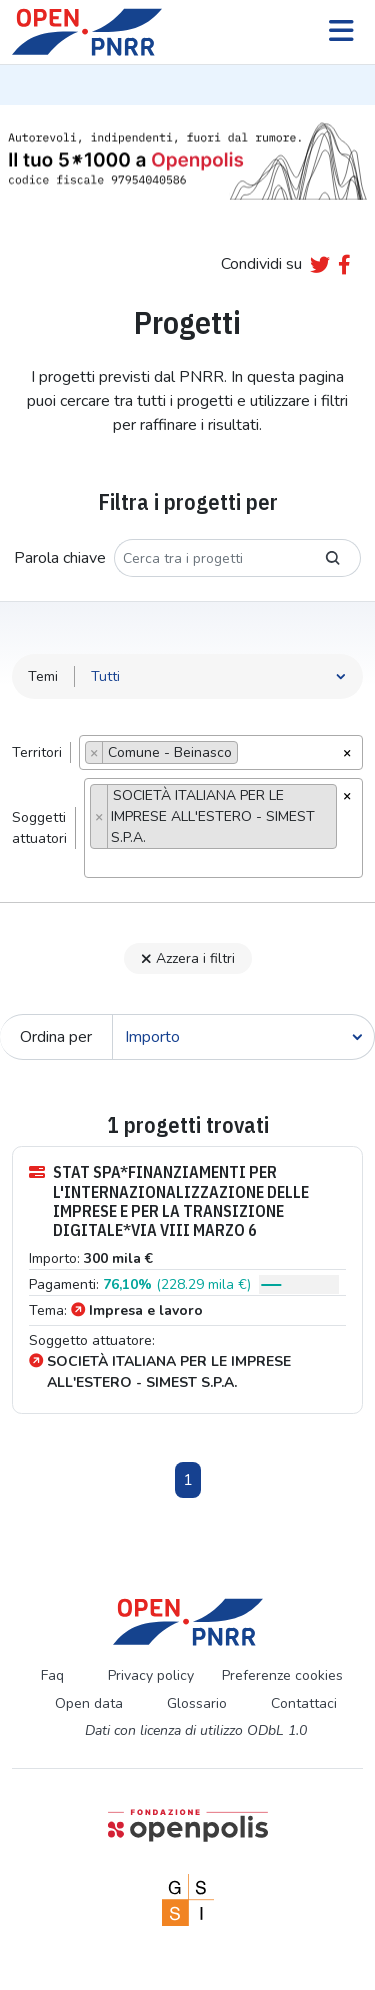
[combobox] (221, 752)
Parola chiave (60, 558)
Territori (37, 752)
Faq (52, 1675)
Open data (89, 1703)
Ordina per (56, 1037)
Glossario (197, 1703)
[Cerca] (243, 1037)
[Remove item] (94, 752)
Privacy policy (151, 1675)
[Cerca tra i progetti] (210, 558)
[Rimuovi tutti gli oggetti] (347, 751)
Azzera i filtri (188, 958)
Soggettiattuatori (39, 828)
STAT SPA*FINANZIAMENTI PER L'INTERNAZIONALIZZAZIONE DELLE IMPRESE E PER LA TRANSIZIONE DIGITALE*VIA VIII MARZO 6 (169, 1201)
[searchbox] (248, 755)
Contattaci (304, 1703)
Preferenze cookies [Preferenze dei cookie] (282, 1675)
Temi (43, 676)
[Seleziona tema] (219, 676)
